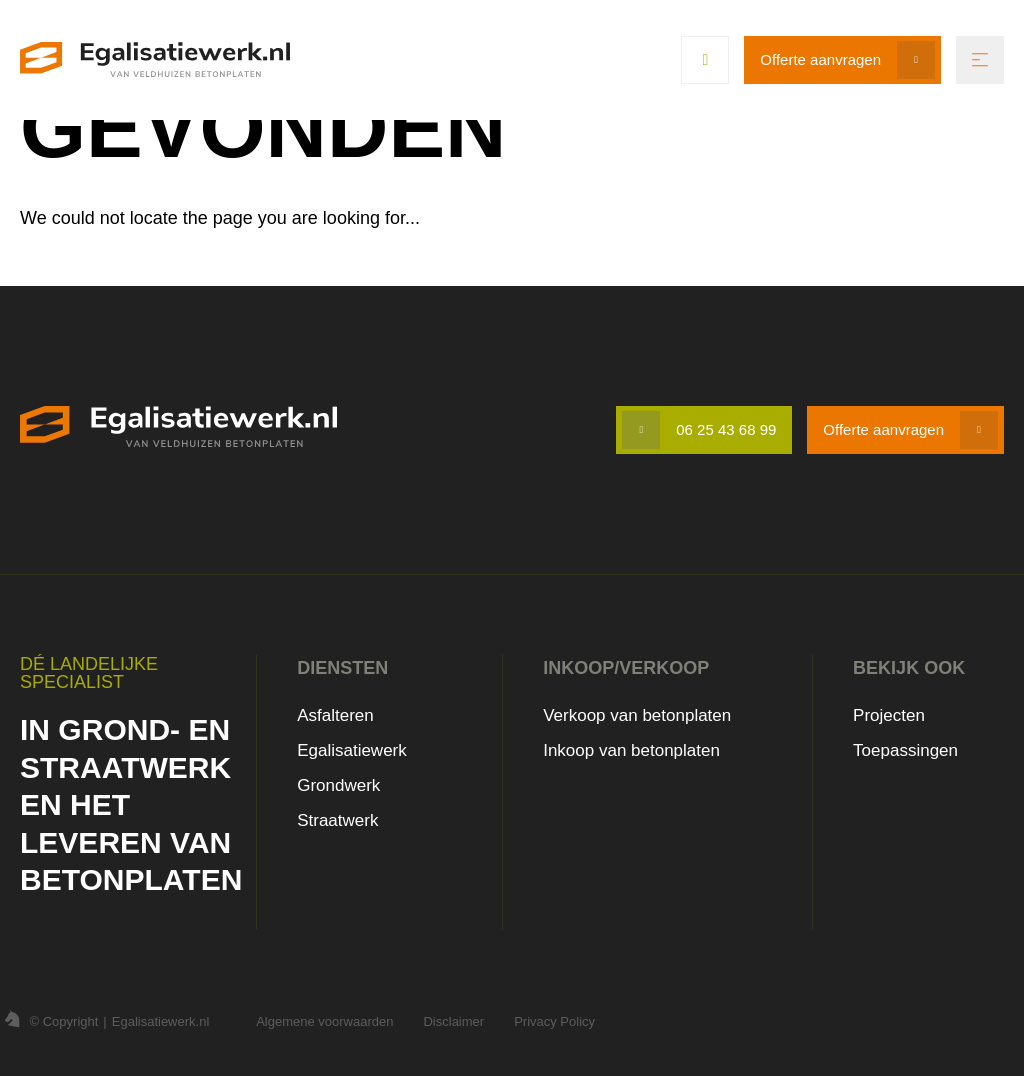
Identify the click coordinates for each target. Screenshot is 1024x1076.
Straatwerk (337, 820)
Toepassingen (905, 750)
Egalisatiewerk (352, 750)
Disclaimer (453, 1021)
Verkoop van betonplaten (637, 715)
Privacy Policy (554, 1021)
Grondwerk (338, 785)
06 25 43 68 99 (726, 429)
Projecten (889, 715)
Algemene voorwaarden (324, 1021)
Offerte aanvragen (820, 59)
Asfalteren (335, 715)
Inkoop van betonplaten (631, 750)
